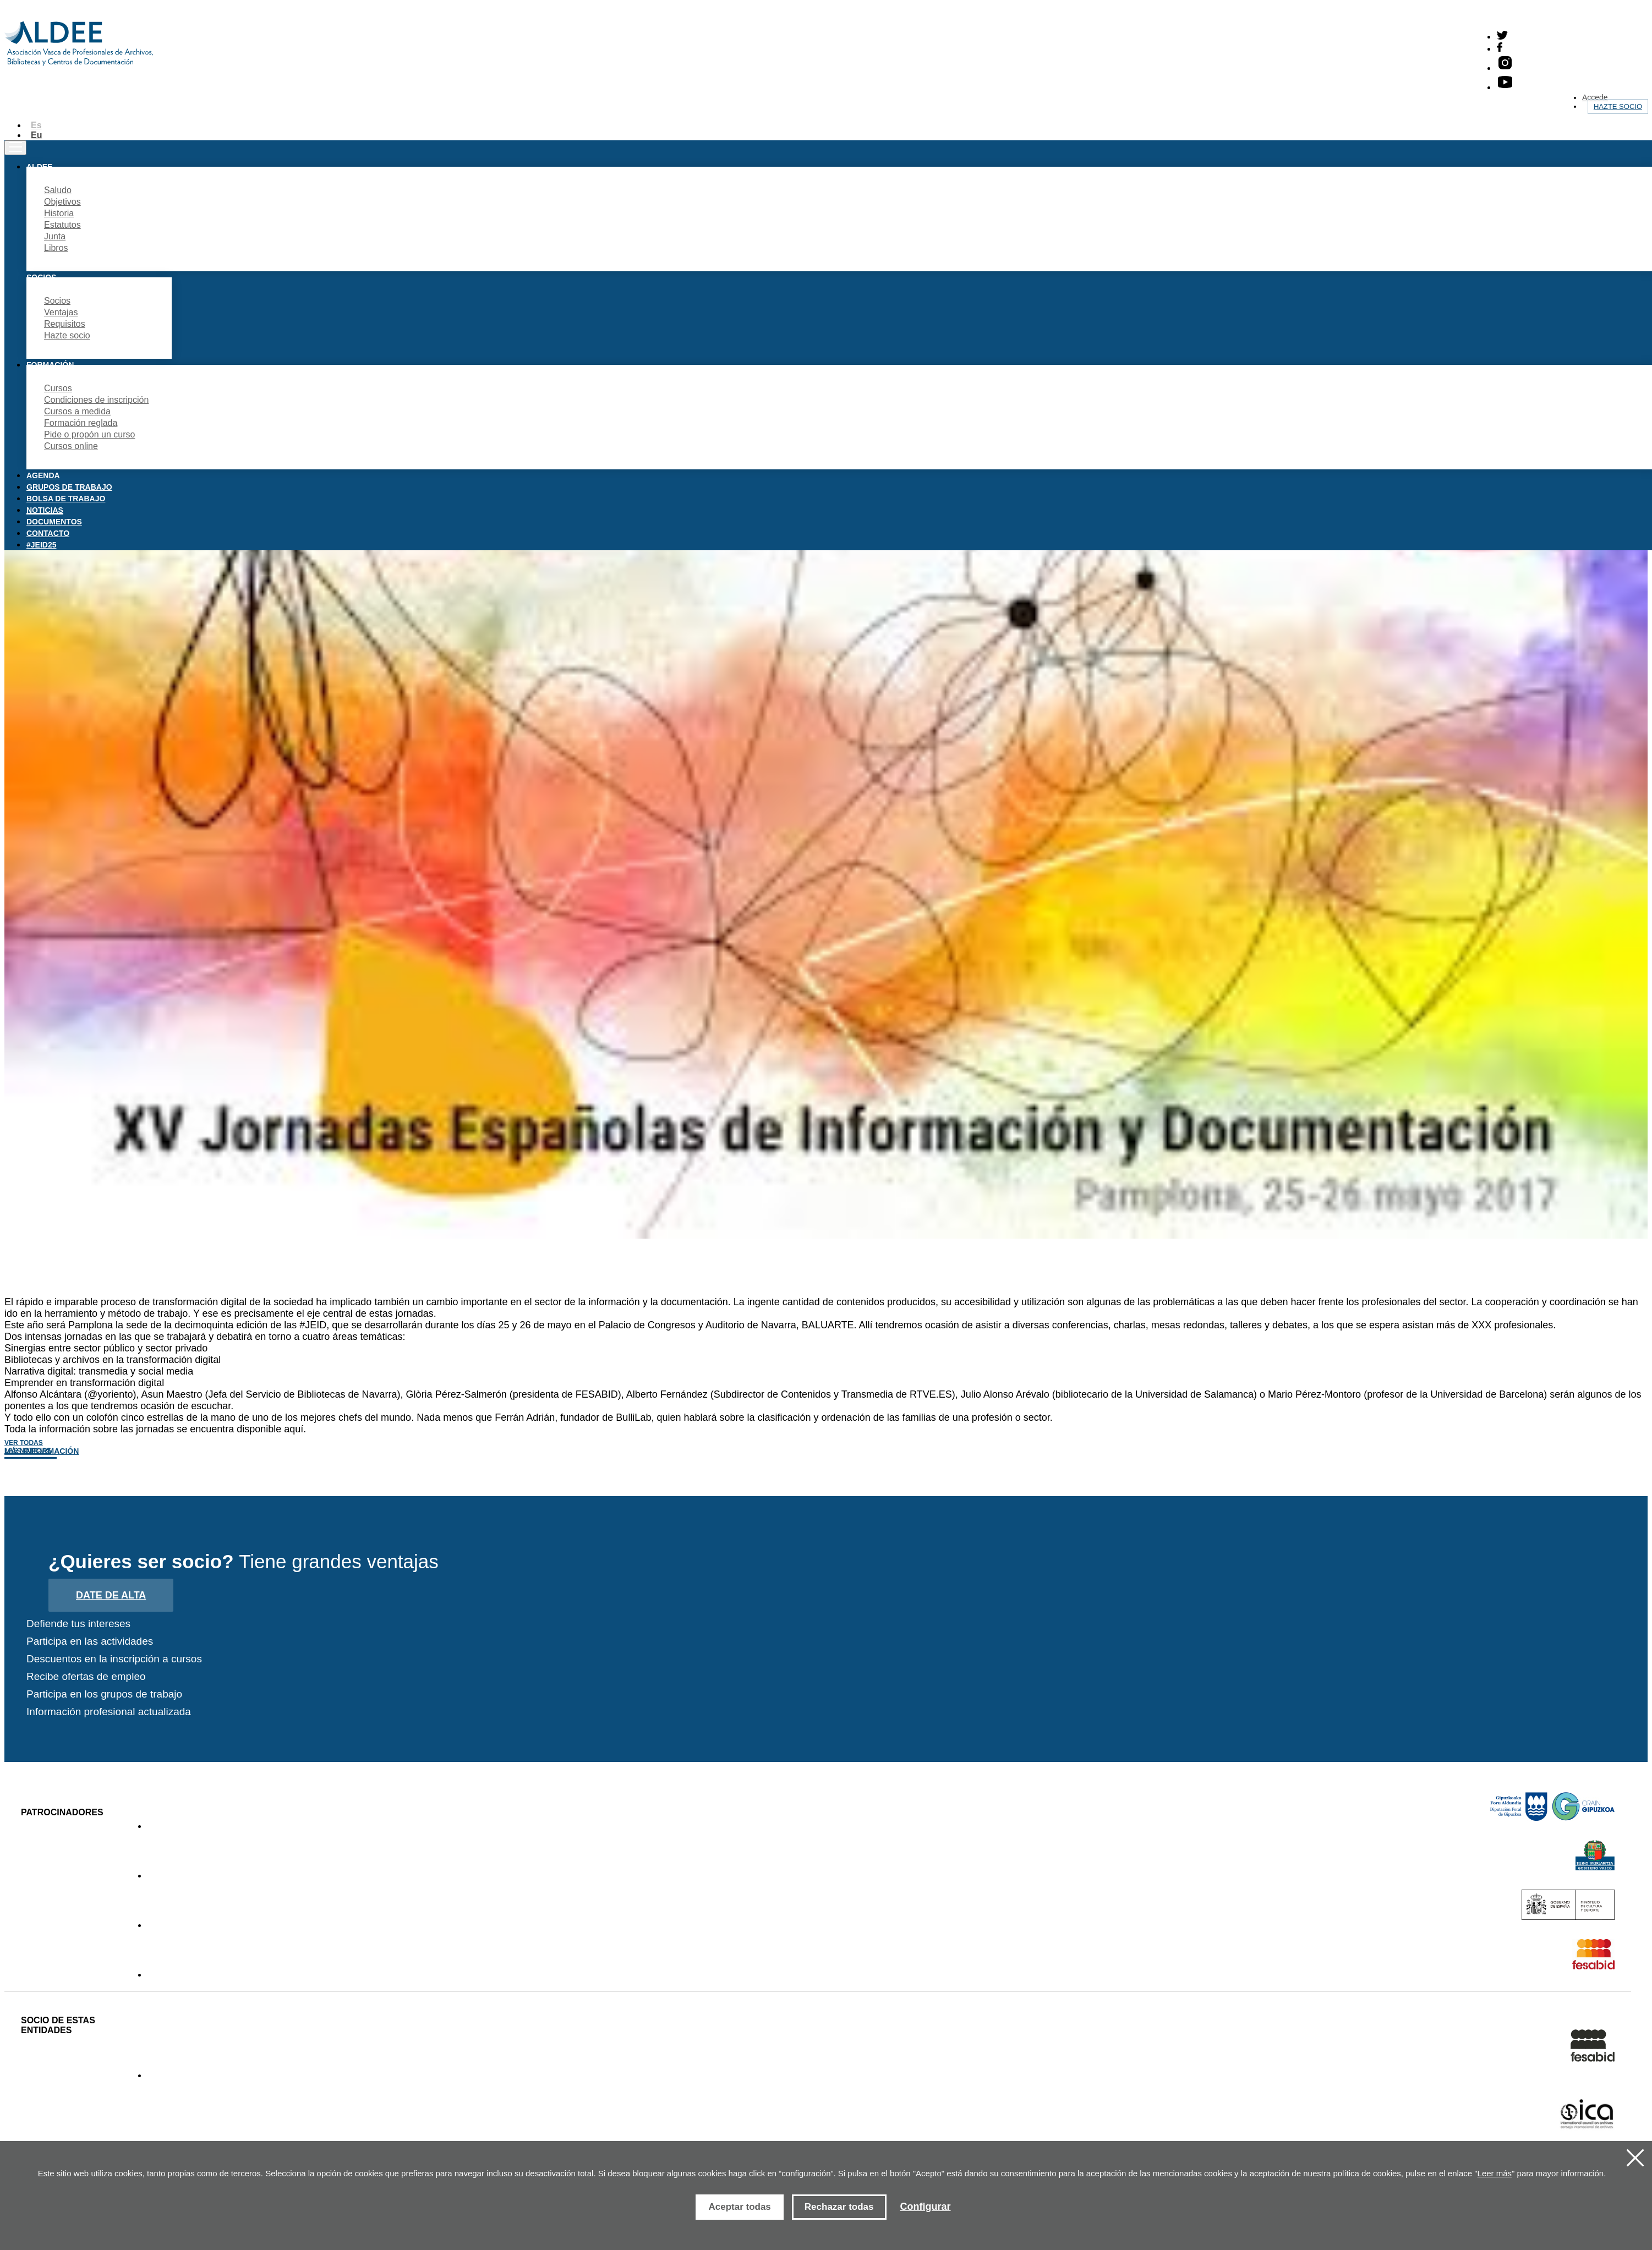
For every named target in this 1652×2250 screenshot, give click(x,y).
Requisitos (64, 324)
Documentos (54, 521)
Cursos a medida (77, 411)
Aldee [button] (39, 166)
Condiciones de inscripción (96, 399)
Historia (59, 213)
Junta (54, 236)
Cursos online (71, 446)
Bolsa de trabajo (65, 498)
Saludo (58, 190)
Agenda (43, 475)
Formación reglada (80, 423)
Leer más (1495, 2173)
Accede (1595, 97)
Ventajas (61, 312)
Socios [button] (41, 277)
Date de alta (111, 1595)
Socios (57, 300)
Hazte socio (1618, 106)
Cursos (58, 388)
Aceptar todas (739, 2207)
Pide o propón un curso (89, 434)
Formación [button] (50, 364)
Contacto (47, 533)
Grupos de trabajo (69, 487)
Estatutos (62, 224)
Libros (56, 248)
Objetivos (62, 201)
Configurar (925, 2206)
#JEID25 (41, 544)
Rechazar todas (839, 2207)
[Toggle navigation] (15, 147)
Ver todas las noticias (27, 1446)
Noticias (44, 510)
